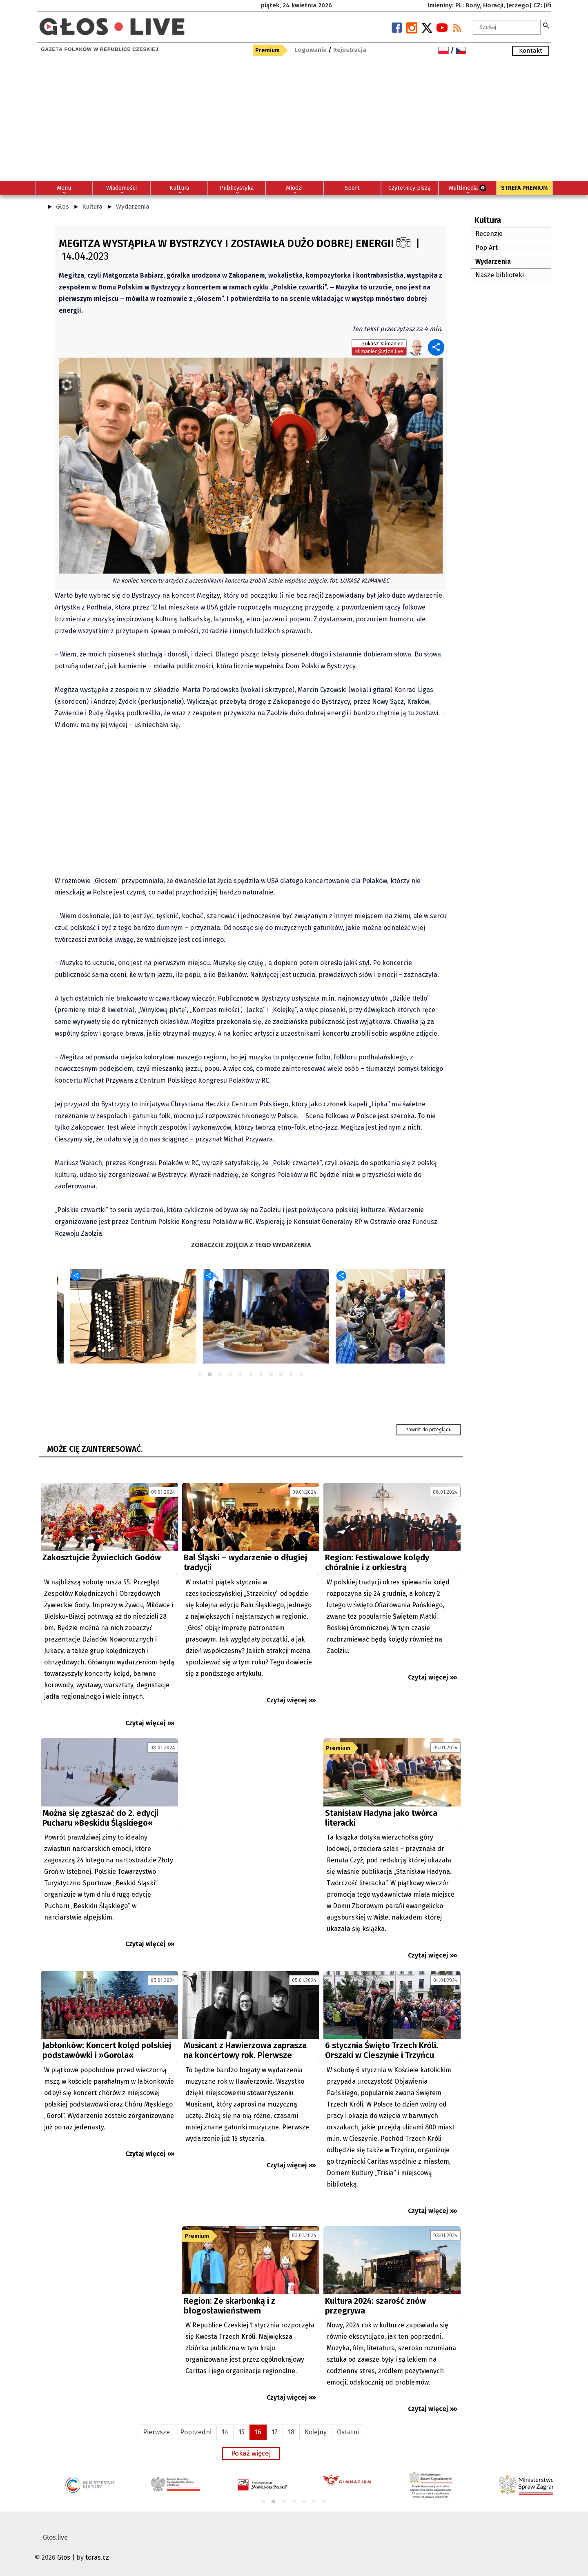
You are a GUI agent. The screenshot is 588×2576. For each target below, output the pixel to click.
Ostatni (348, 2432)
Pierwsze (156, 2432)
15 (241, 2432)
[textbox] (507, 27)
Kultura (92, 206)
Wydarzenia (132, 206)
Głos (62, 206)
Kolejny (316, 2432)
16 (258, 2432)
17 (275, 2432)
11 (302, 1375)
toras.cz (97, 2557)
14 (225, 2432)
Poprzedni (196, 2432)
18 (291, 2432)
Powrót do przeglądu (428, 1430)
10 (292, 1375)
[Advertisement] (294, 119)
